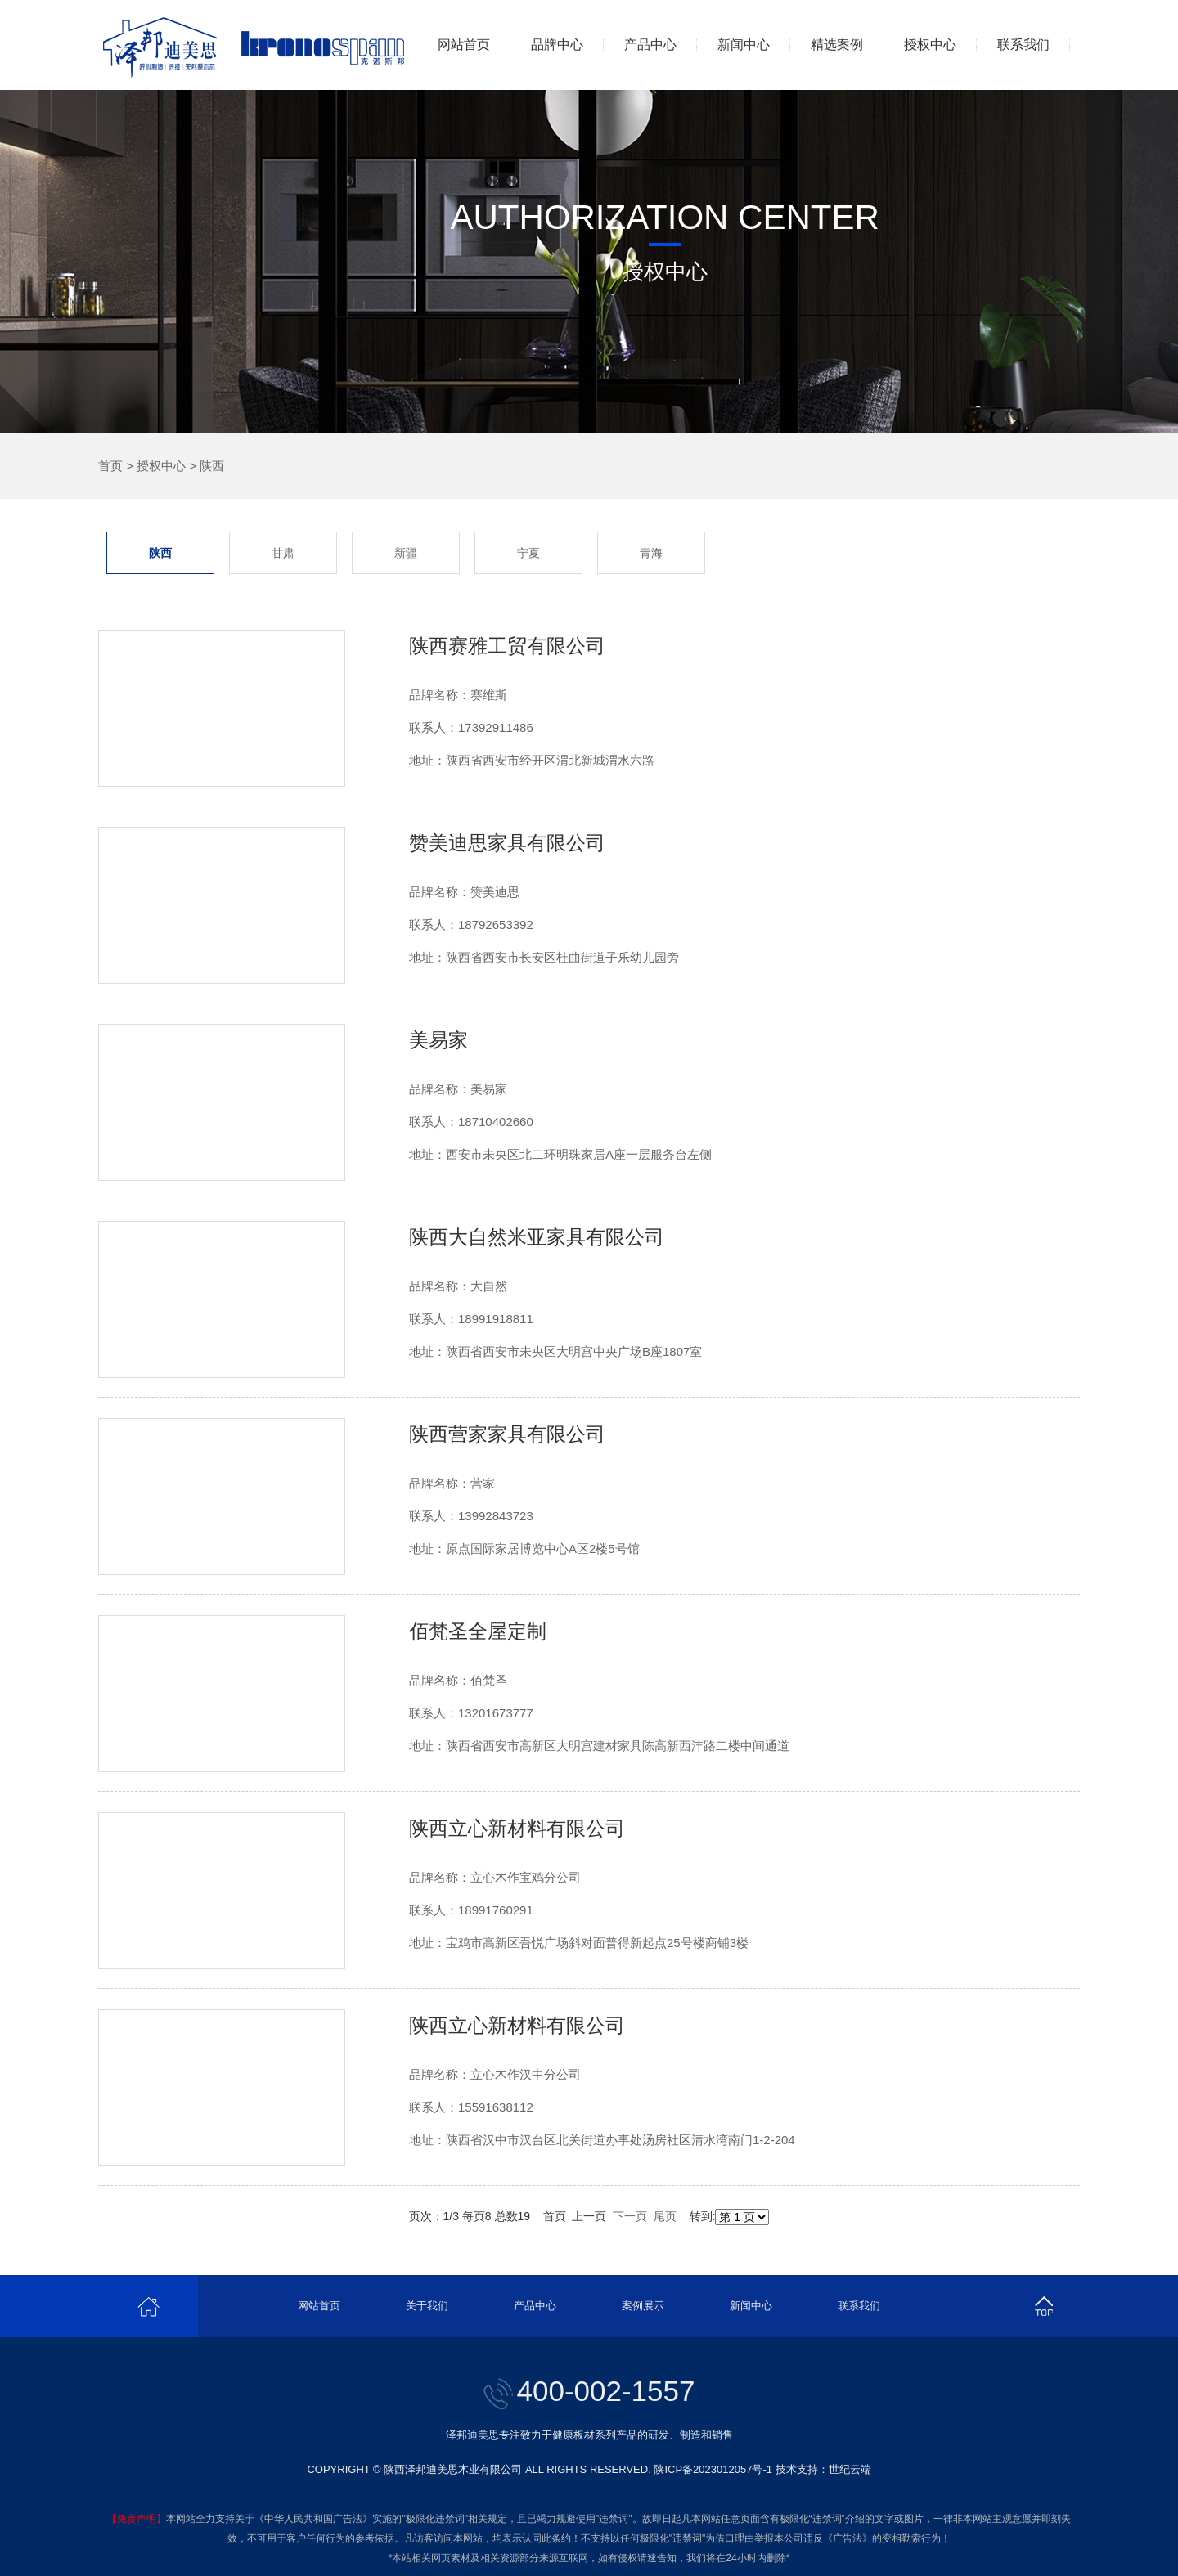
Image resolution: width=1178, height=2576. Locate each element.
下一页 (630, 2216)
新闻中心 (743, 45)
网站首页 (464, 45)
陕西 (212, 466)
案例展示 (643, 2306)
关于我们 (427, 2306)
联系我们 (1023, 45)
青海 (651, 552)
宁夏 (528, 552)
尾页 (665, 2216)
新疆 (405, 552)
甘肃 (283, 552)
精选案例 (837, 45)
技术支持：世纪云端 (823, 2469)
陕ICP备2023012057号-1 (713, 2469)
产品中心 (650, 45)
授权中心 (930, 45)
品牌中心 (557, 45)
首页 (110, 466)
